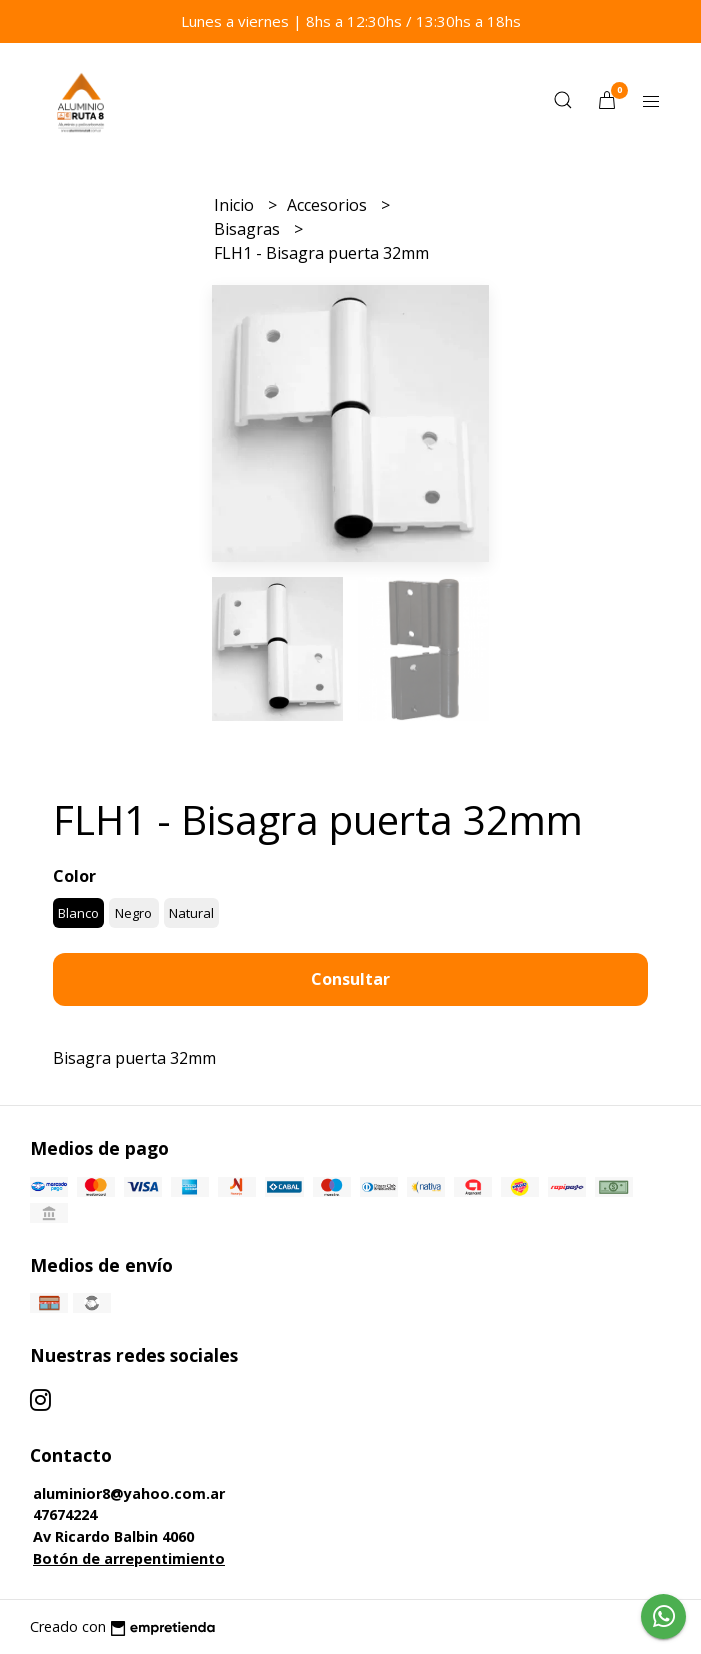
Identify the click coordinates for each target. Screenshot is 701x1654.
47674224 (65, 1514)
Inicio (236, 205)
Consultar (350, 979)
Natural (191, 913)
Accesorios (329, 205)
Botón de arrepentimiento (129, 1558)
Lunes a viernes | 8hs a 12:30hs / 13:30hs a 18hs (351, 21)
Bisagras (249, 229)
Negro (133, 913)
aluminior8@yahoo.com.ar (129, 1493)
